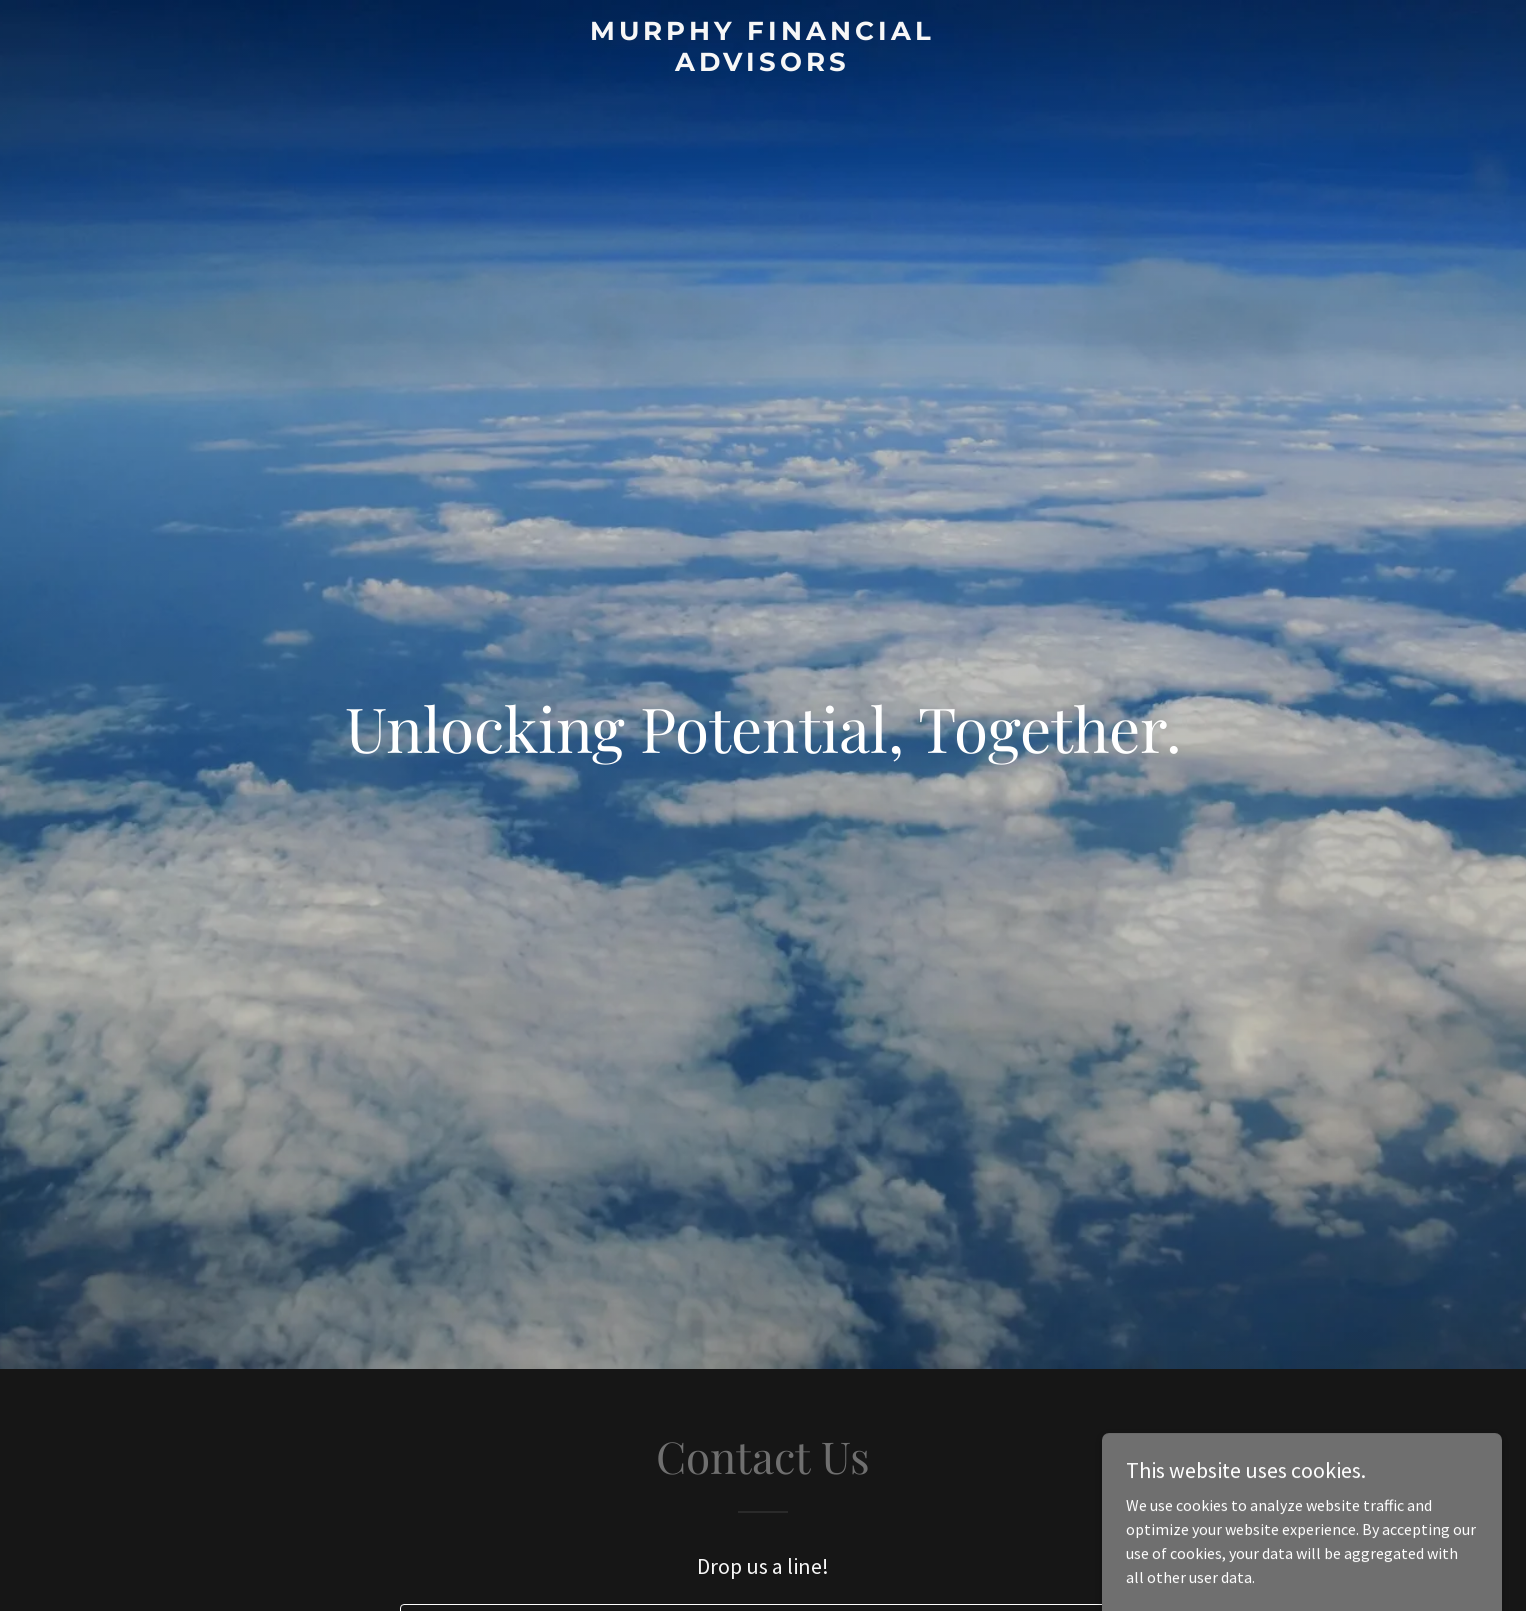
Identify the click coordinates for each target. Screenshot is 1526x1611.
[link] (763, 65)
